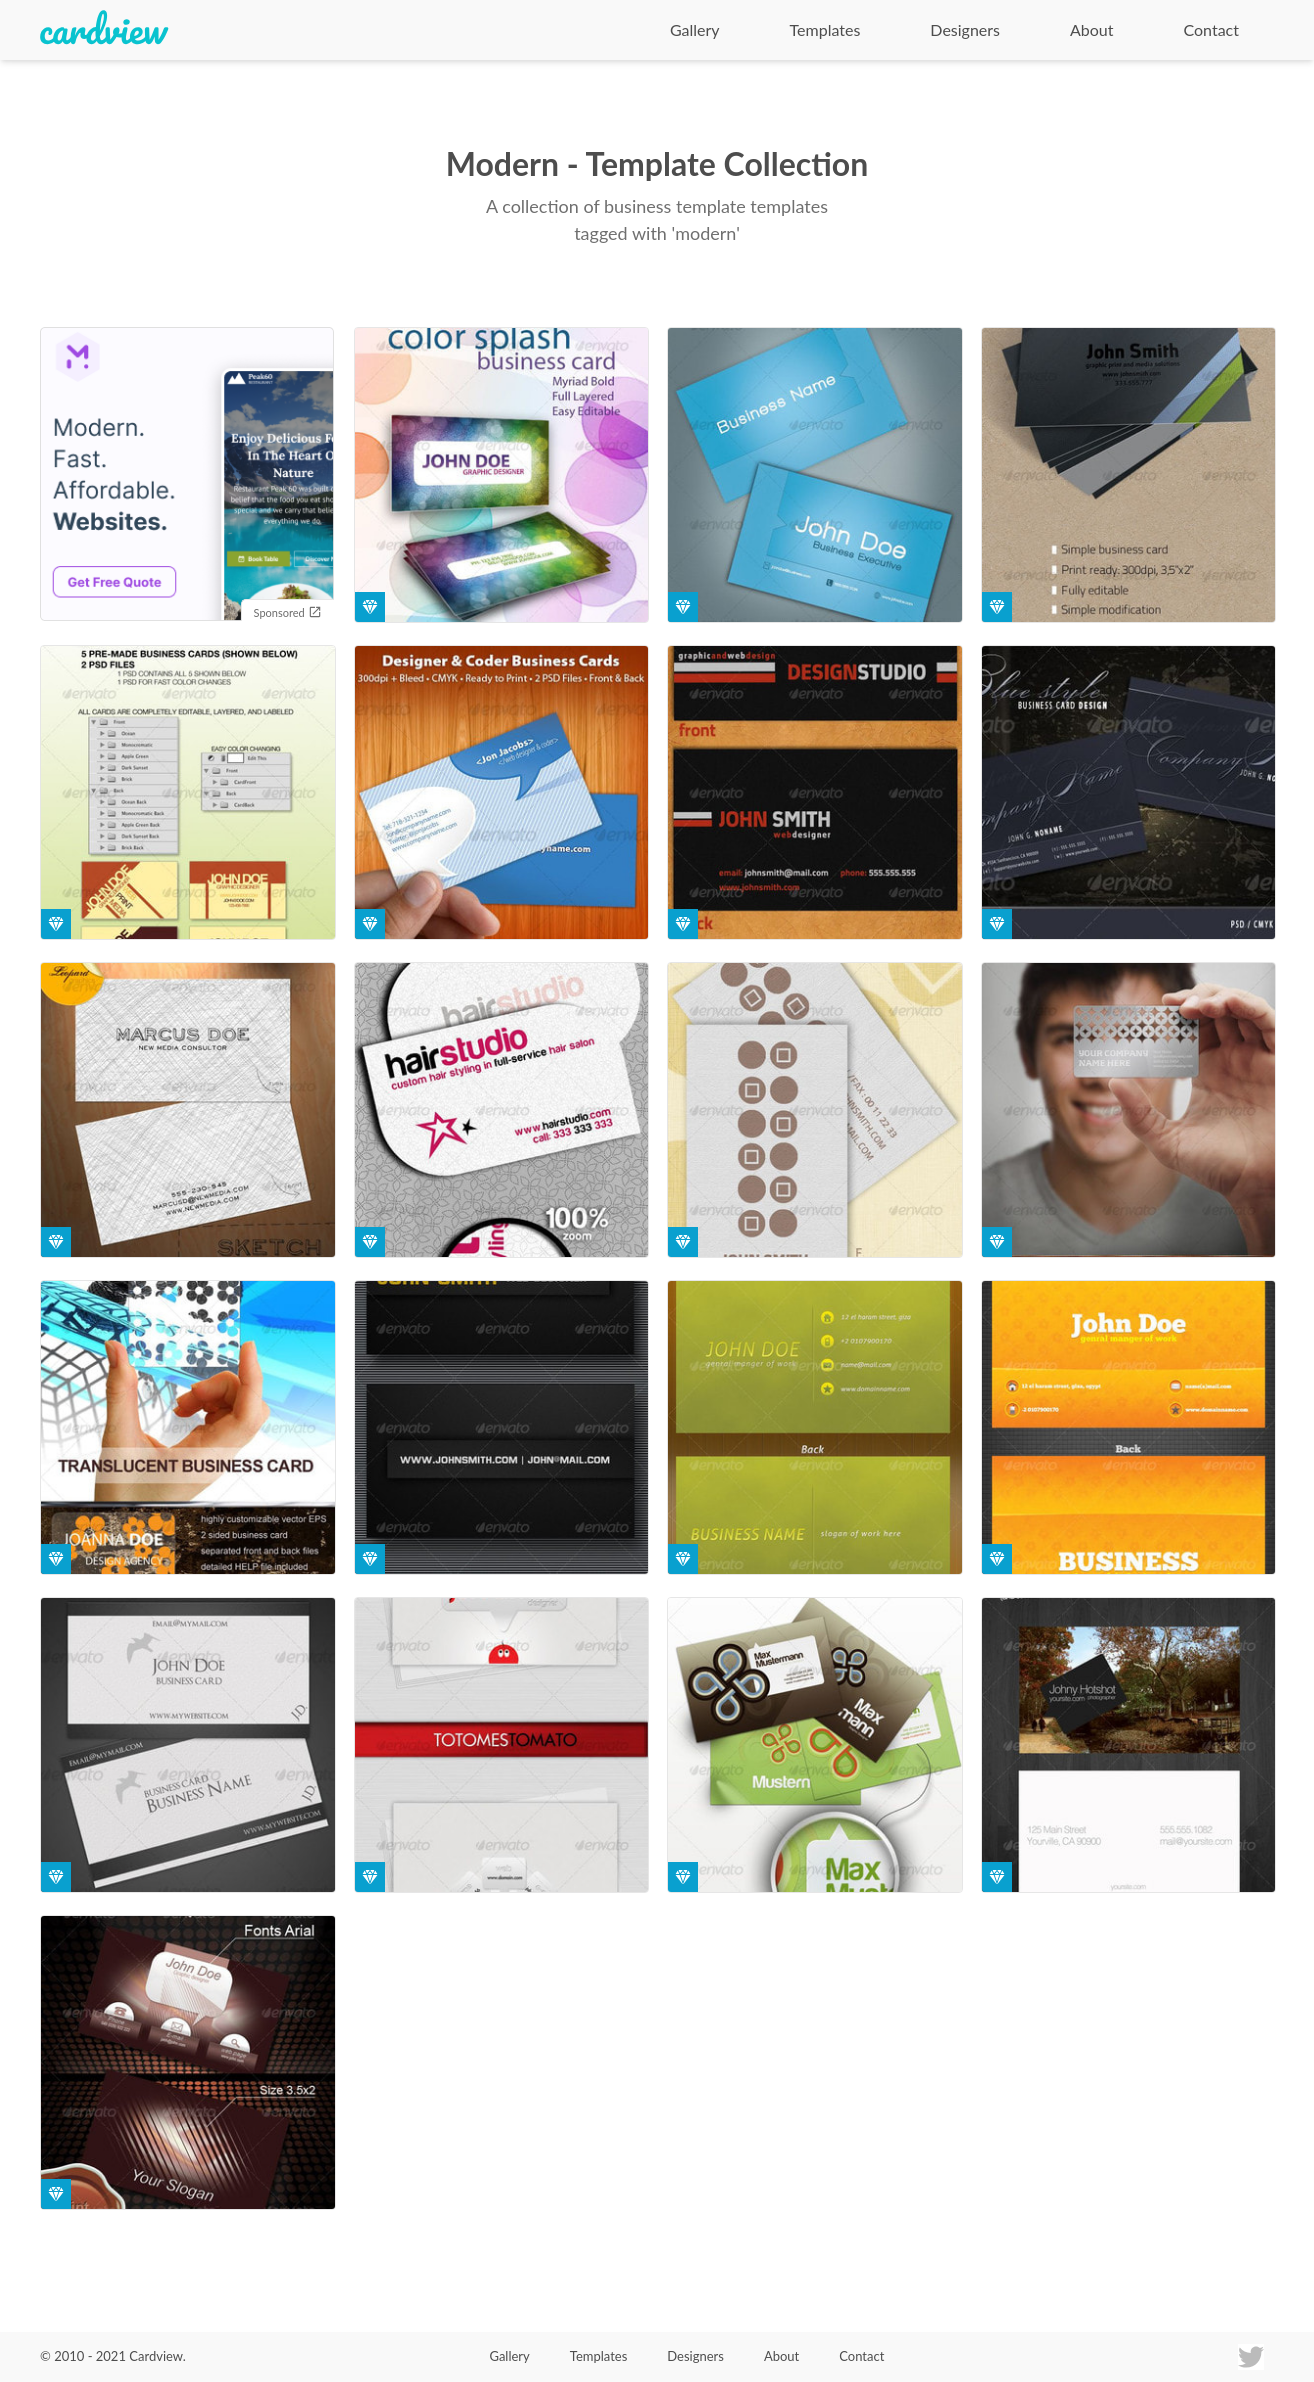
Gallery (695, 29)
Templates (825, 29)
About (1092, 29)
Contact (1211, 29)
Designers (965, 29)
